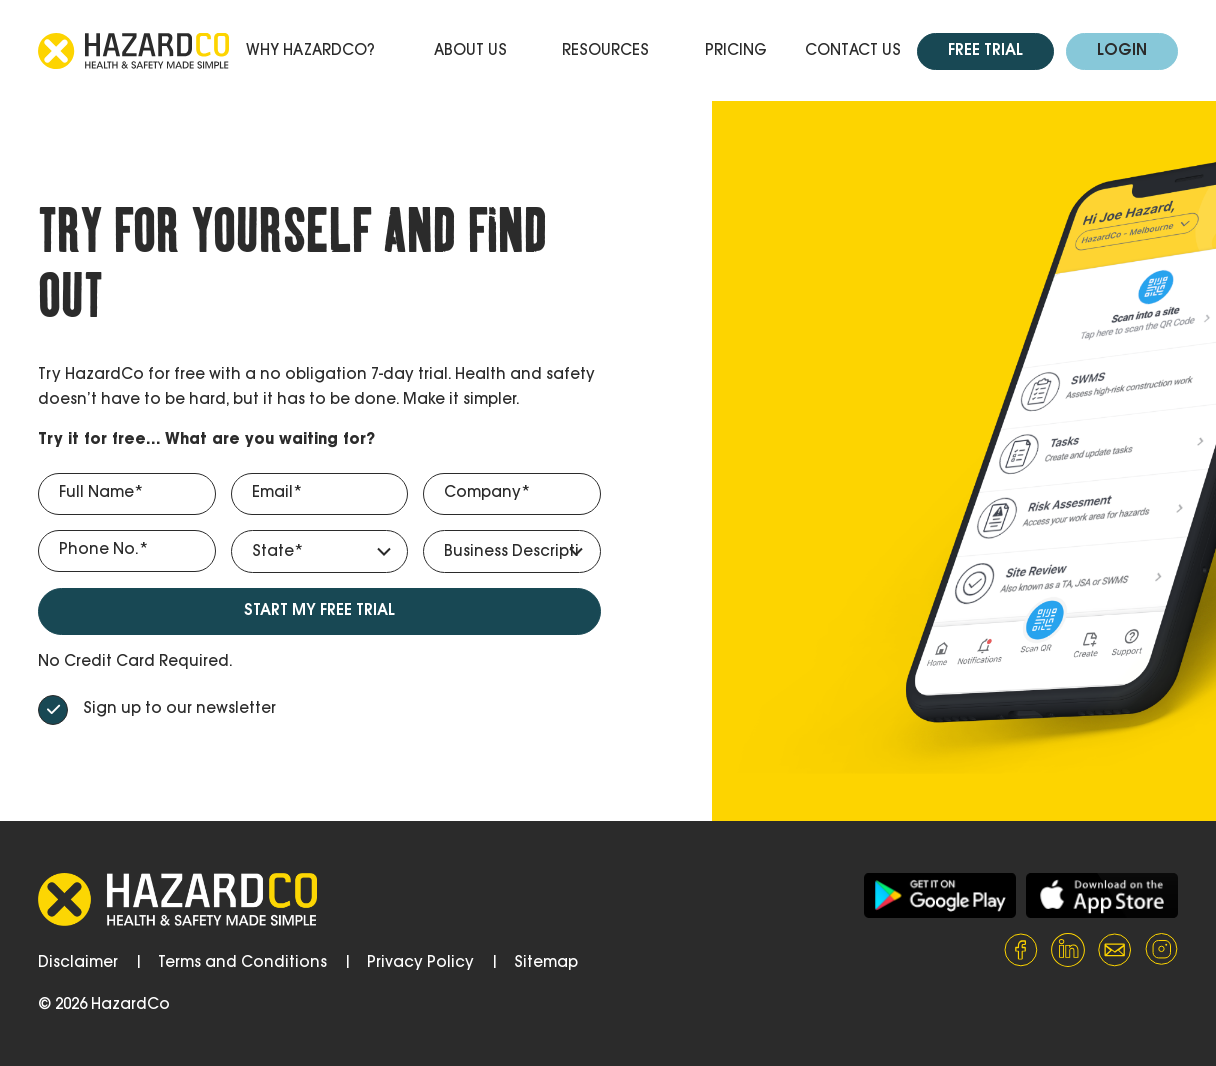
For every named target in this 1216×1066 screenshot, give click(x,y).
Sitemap (546, 963)
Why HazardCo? (310, 51)
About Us (470, 51)
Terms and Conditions (242, 963)
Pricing (736, 51)
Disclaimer (78, 963)
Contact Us (853, 51)
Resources (605, 51)
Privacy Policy (420, 963)
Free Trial (985, 51)
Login (1122, 51)
